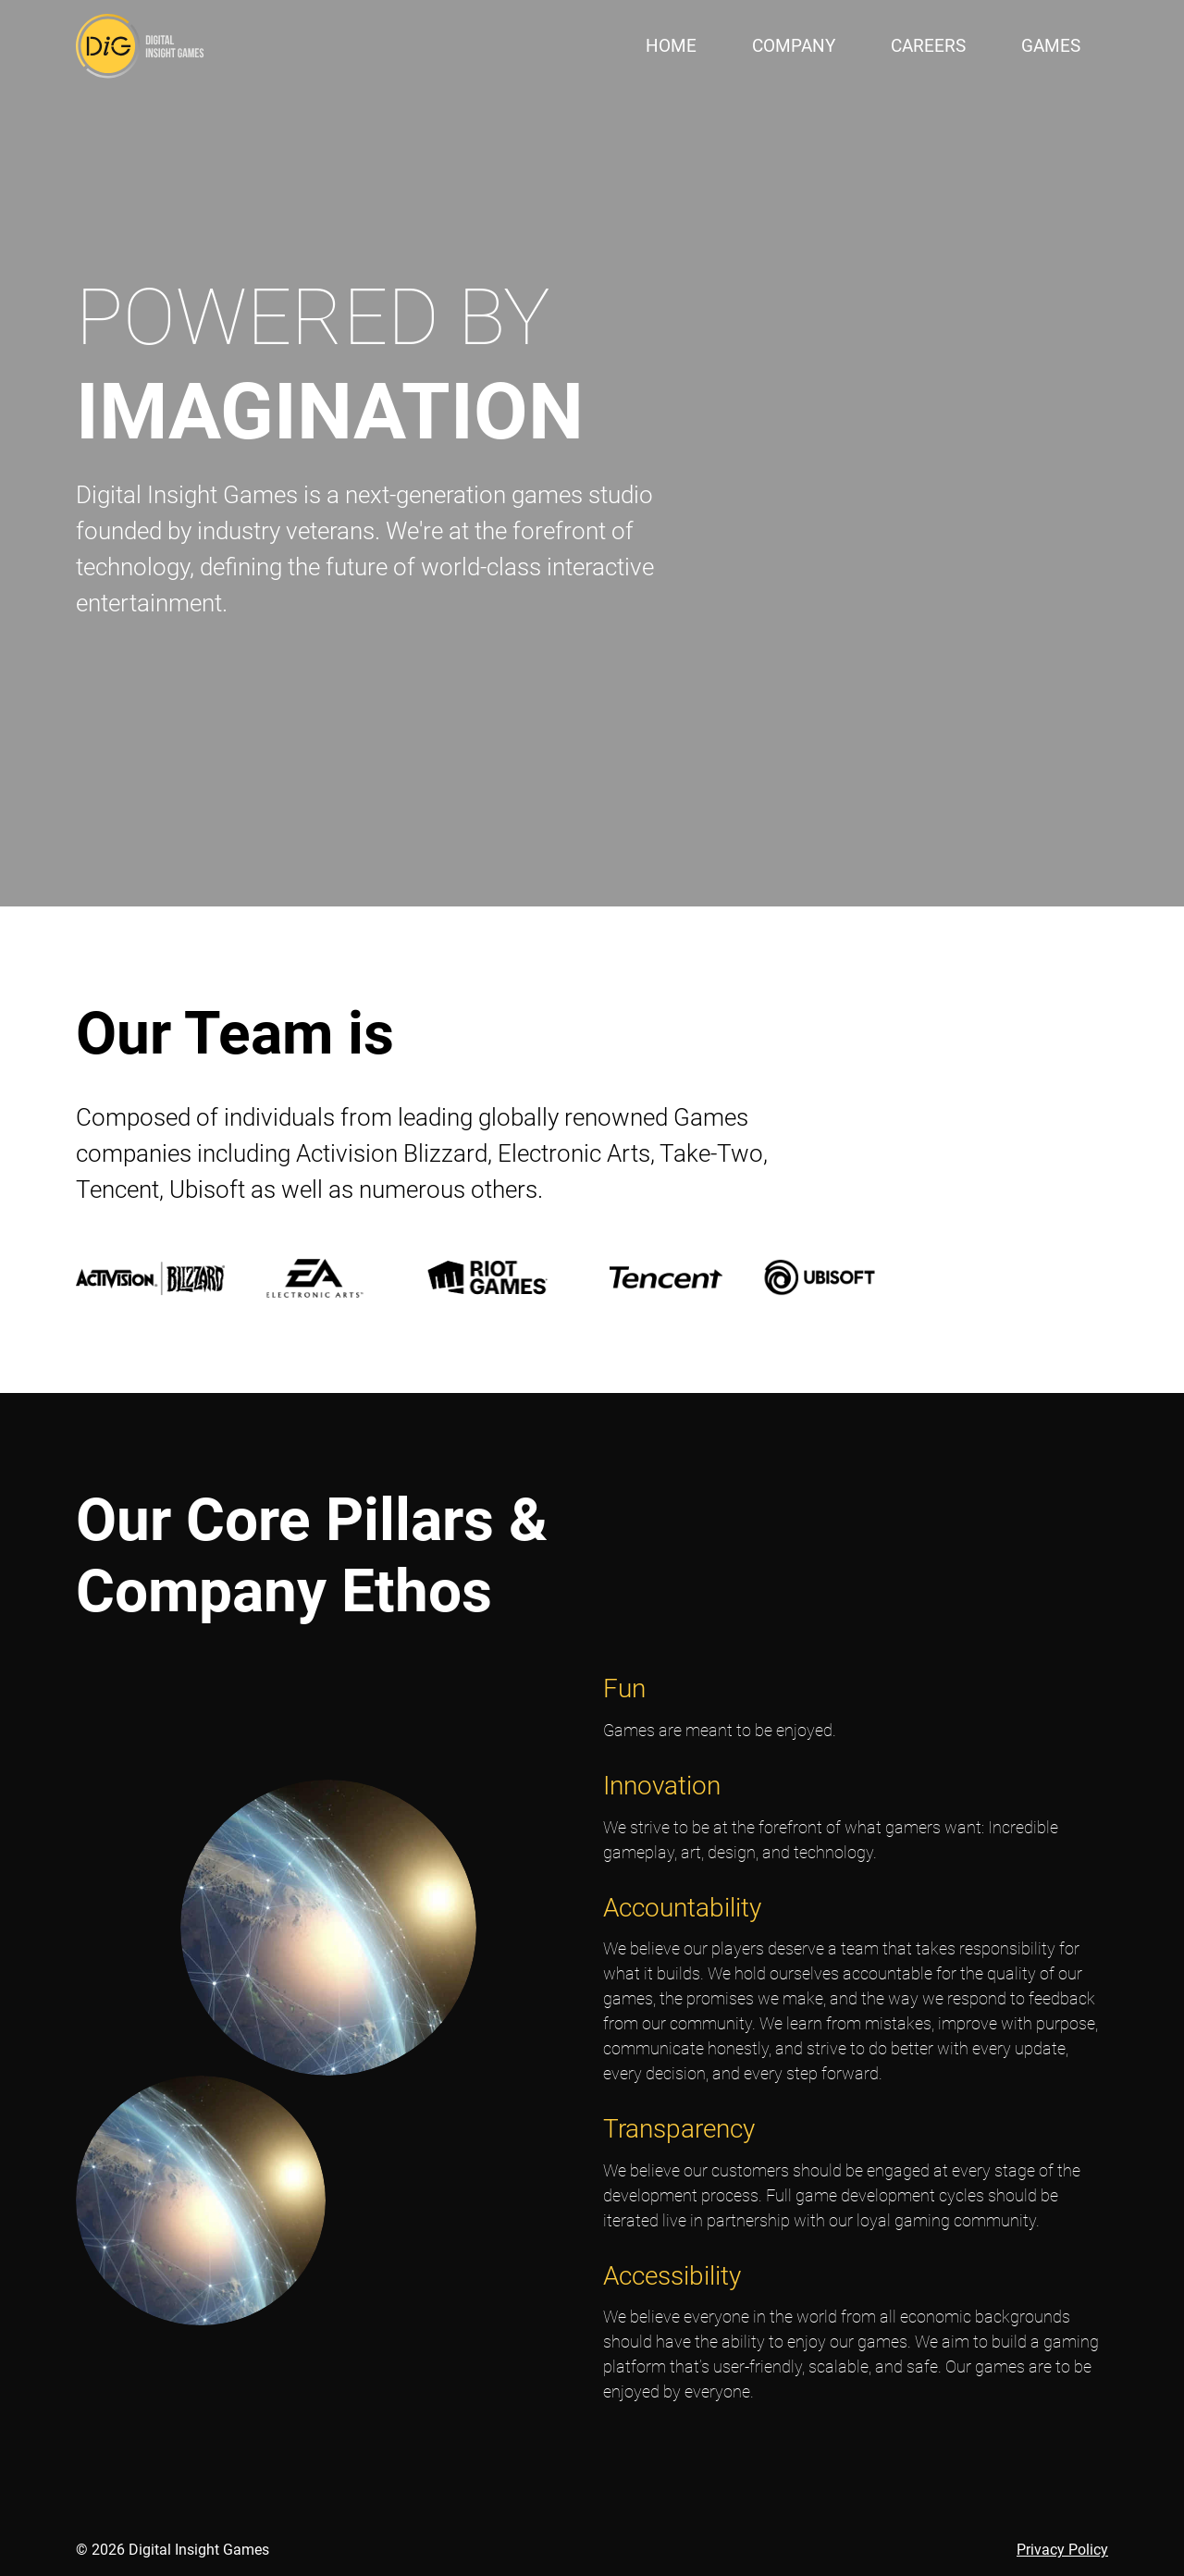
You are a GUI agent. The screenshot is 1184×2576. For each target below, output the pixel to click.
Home (671, 45)
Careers (928, 45)
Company (793, 45)
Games (1050, 45)
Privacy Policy (1062, 2549)
